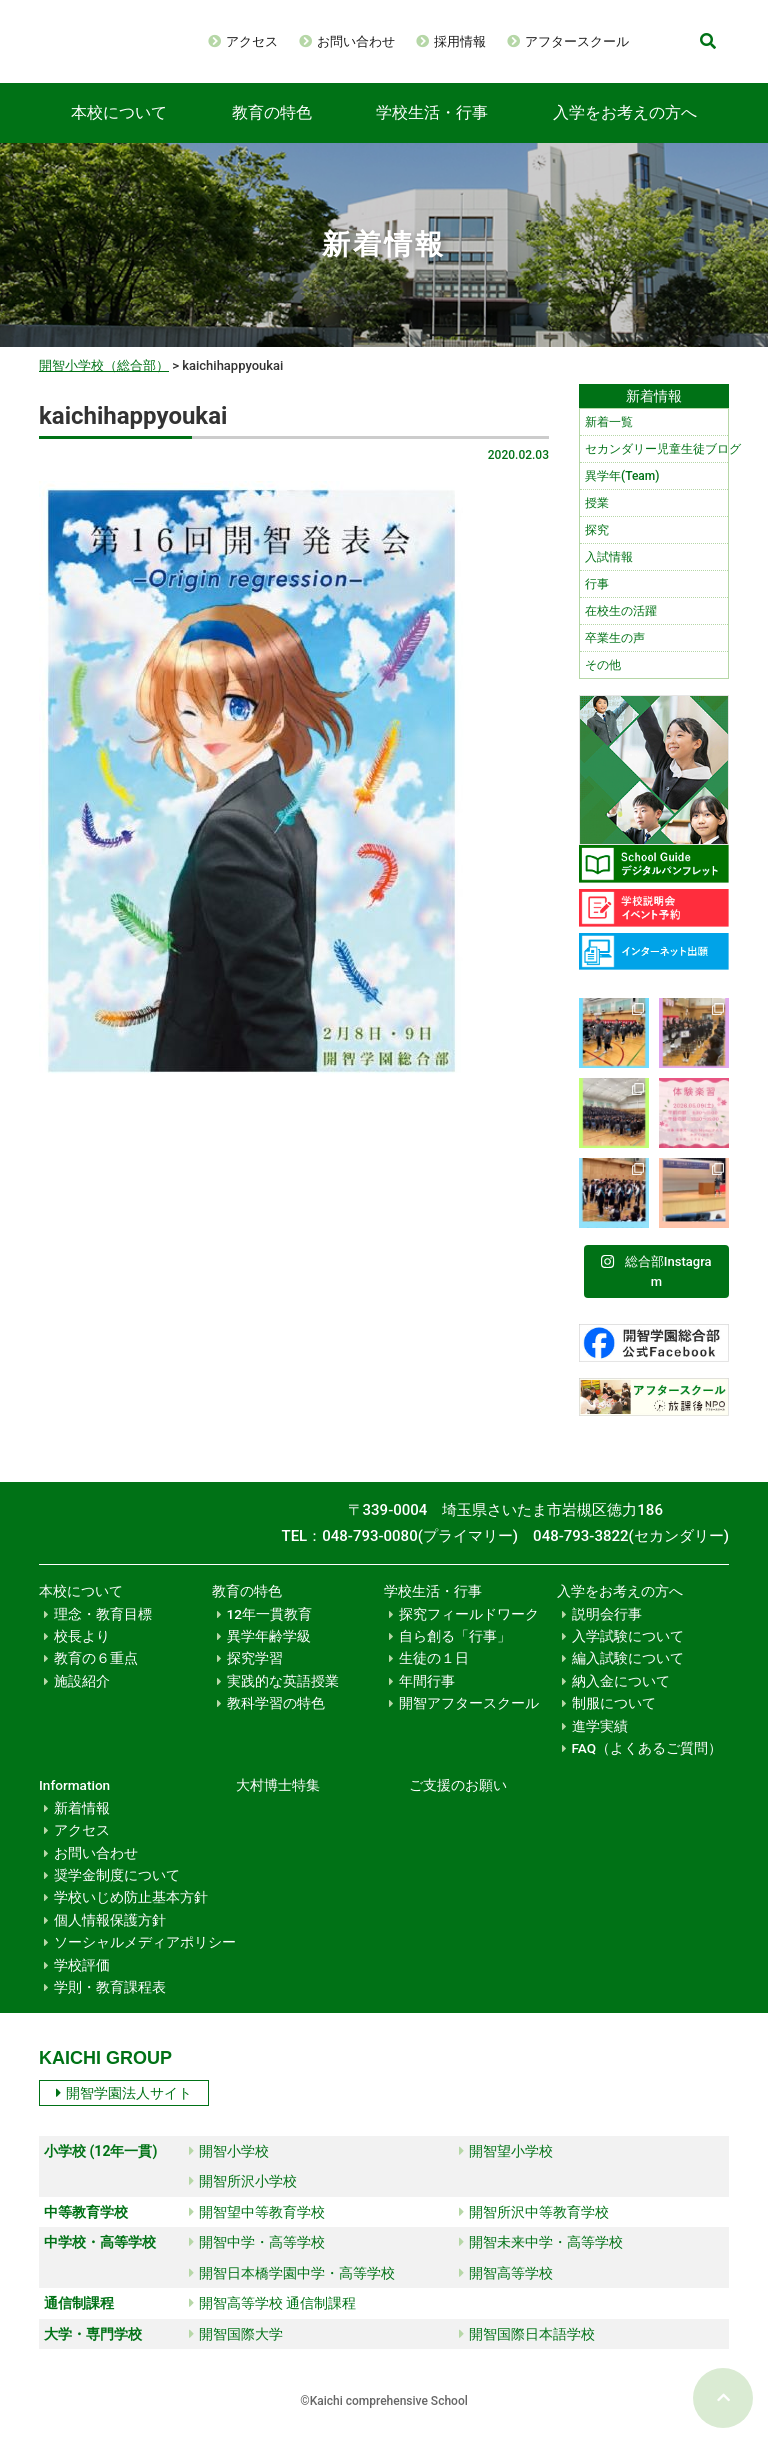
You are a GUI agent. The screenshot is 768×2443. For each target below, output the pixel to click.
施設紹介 (82, 1701)
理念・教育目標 (103, 1634)
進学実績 (600, 1746)
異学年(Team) (622, 496)
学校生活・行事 (432, 132)
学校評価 (82, 1985)
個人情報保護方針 (110, 1940)
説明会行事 (607, 1634)
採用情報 (529, 37)
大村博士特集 (278, 1805)
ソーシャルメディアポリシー (145, 1962)
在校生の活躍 (621, 631)
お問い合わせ (425, 37)
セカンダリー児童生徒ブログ (656, 469)
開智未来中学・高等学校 (541, 2262)
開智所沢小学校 (243, 2201)
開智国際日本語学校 (527, 2354)
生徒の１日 (434, 1678)
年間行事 (427, 1701)
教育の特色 (272, 132)
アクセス (321, 37)
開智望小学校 (506, 2171)
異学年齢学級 (269, 1656)
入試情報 (609, 577)
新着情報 (82, 1828)
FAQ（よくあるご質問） (647, 1768)
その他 (603, 685)
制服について (614, 1723)
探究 (597, 550)
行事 (597, 604)
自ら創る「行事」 (455, 1656)
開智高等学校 (506, 2293)
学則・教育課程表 (110, 2007)
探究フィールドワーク (469, 1634)
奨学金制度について (117, 1895)
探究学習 (255, 1678)
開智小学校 (229, 2171)
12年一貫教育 (269, 1634)
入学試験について (628, 1656)
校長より (82, 1656)
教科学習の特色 (276, 1723)
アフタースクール (347, 66)
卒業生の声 (615, 658)
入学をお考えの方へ (625, 132)
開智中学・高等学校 (257, 2262)
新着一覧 (609, 442)
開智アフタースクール (469, 1723)
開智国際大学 (236, 2354)
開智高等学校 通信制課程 (272, 2323)
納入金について (621, 1701)
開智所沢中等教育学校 (534, 2232)
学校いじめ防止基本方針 (131, 1917)
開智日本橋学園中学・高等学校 (292, 2293)
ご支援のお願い (458, 1805)
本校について (119, 132)
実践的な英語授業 (283, 1701)
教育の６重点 (96, 1678)
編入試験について (628, 1678)
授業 (597, 523)
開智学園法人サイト (124, 2113)
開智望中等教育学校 (257, 2232)
